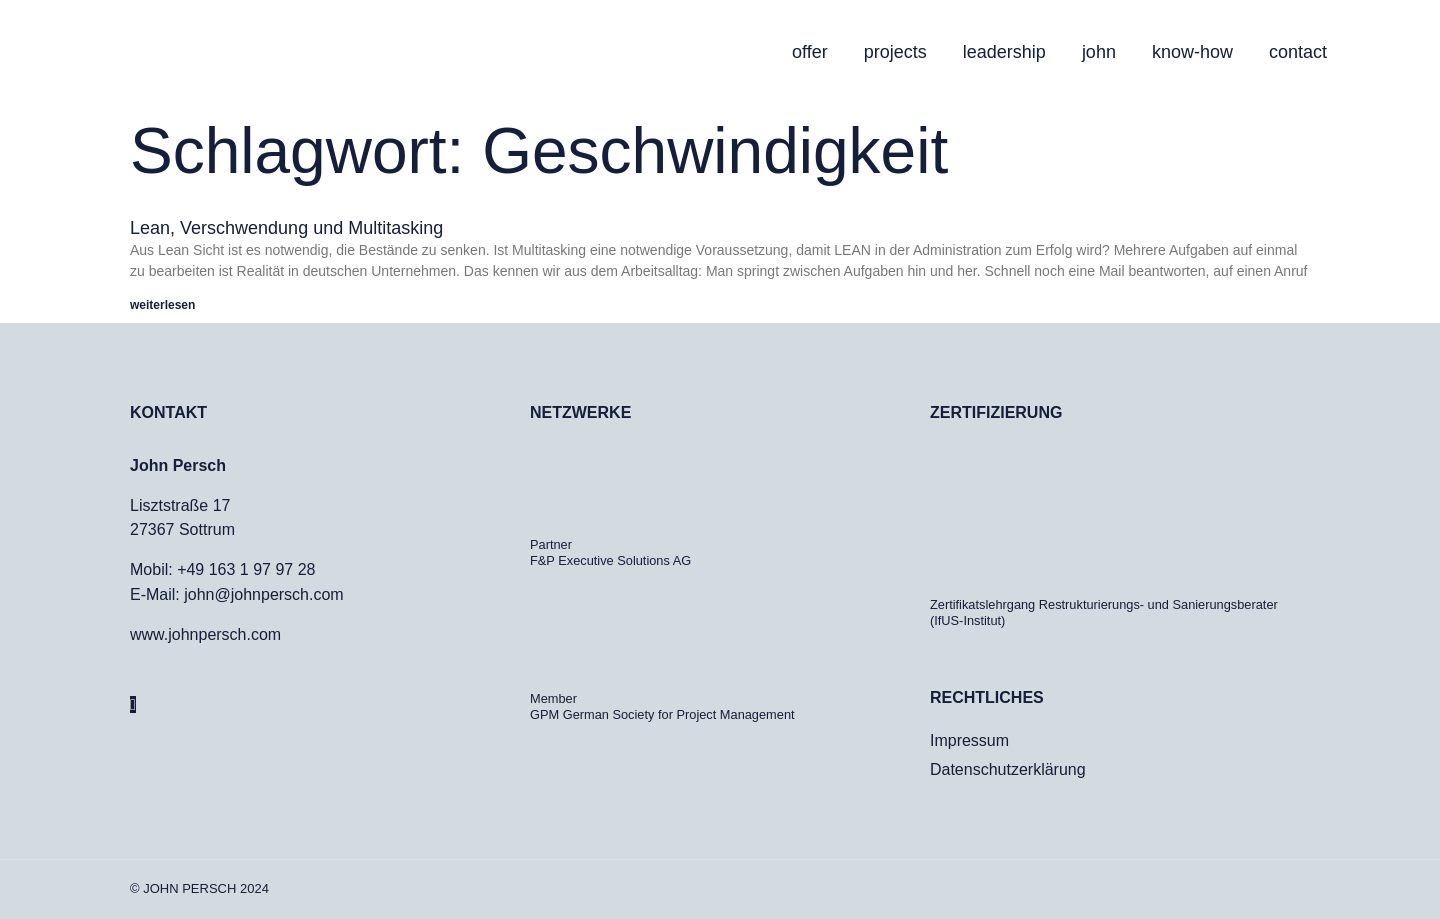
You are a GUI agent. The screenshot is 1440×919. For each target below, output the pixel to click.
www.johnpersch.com (205, 633)
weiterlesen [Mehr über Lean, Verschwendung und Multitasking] (162, 305)
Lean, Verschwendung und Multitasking (286, 228)
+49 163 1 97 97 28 (246, 569)
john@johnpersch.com (263, 593)
